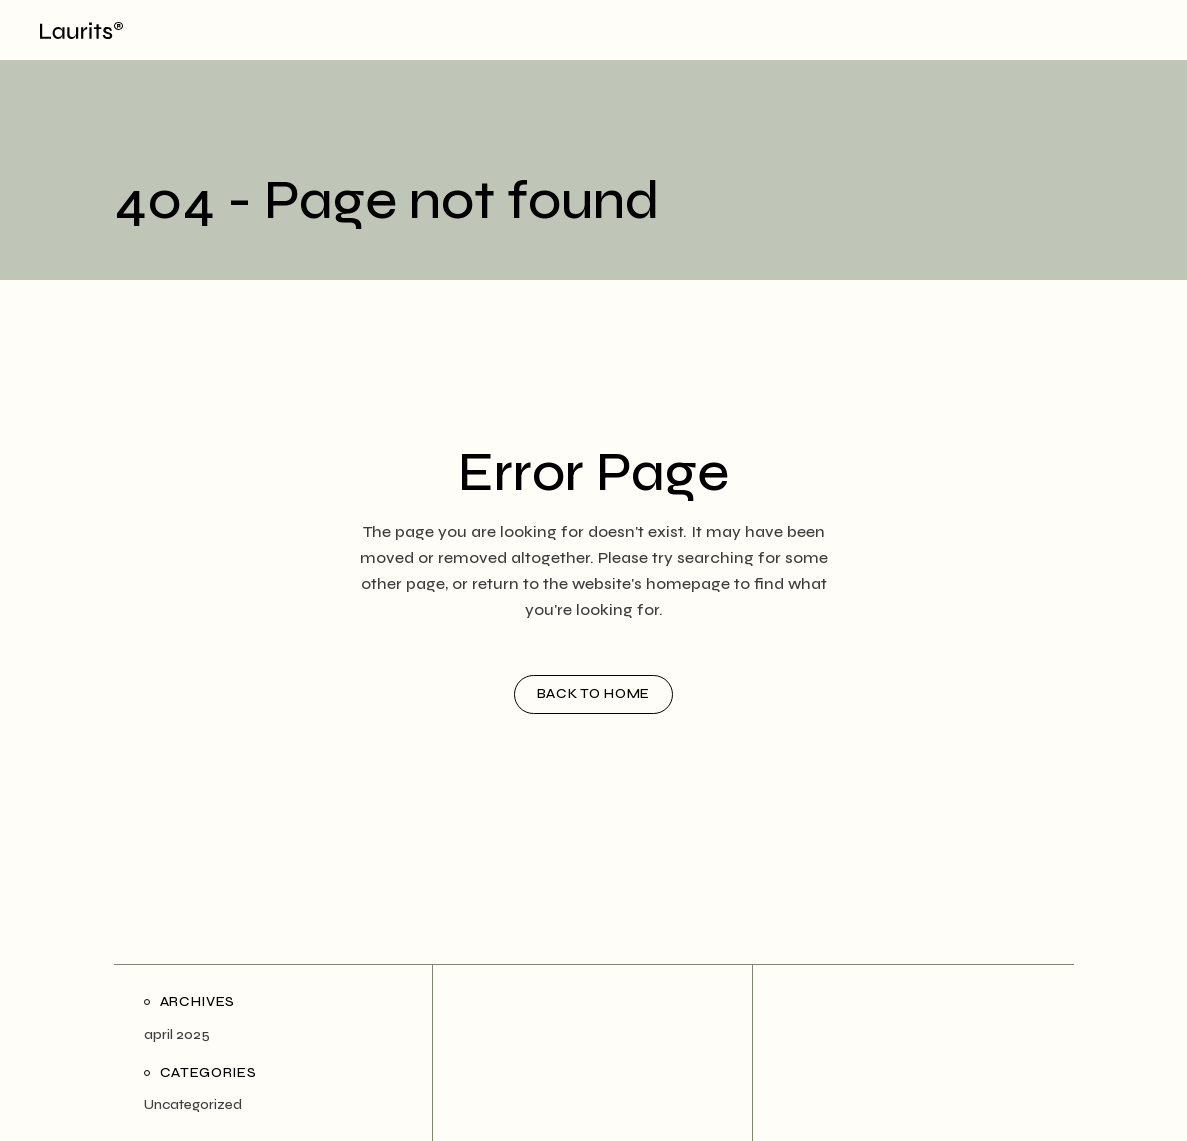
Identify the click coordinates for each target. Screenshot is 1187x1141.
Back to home (593, 693)
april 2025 (177, 1034)
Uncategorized (193, 1104)
